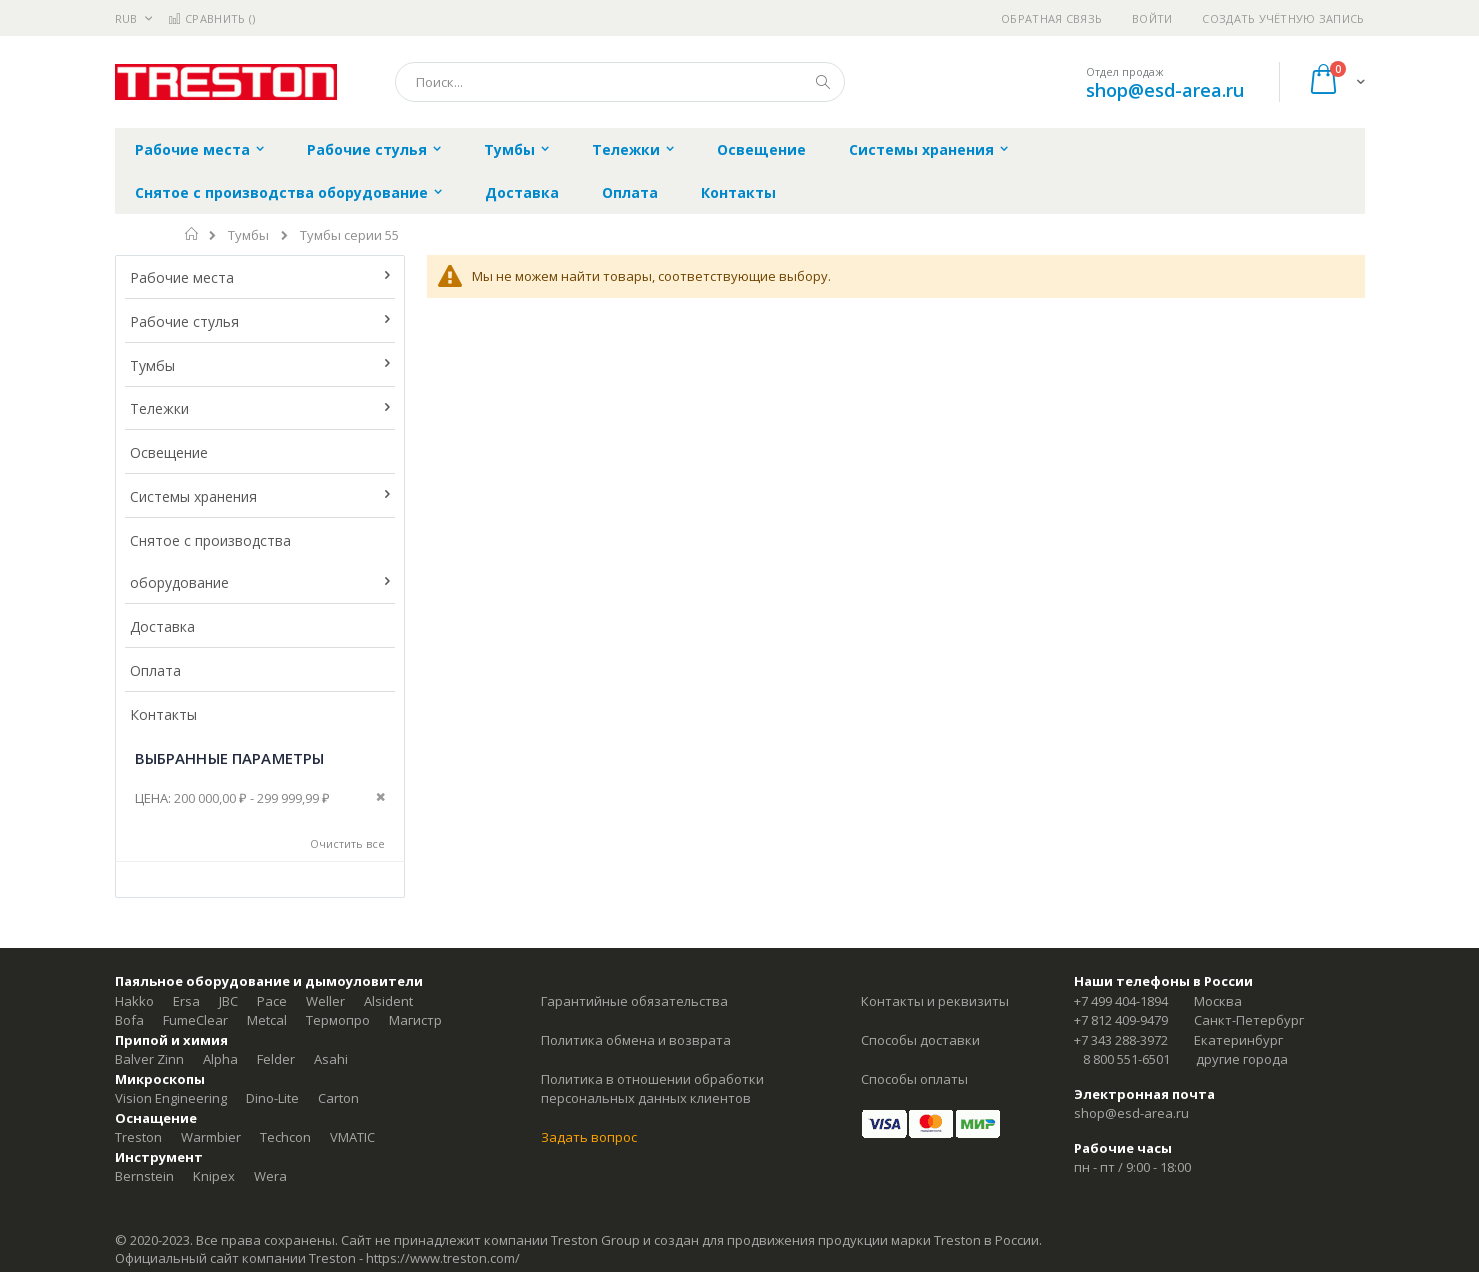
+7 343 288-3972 (1121, 1040)
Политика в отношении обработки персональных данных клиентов (652, 1089)
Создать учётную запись (1283, 18)
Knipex (214, 1176)
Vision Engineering (171, 1098)
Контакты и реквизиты (935, 1001)
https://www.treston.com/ (443, 1258)
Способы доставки (920, 1040)
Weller (325, 1001)
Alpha (220, 1059)
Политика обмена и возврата (636, 1040)
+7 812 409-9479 (1121, 1020)
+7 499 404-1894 (1121, 1001)
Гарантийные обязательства (634, 1001)
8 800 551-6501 (1126, 1059)
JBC (228, 1001)
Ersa (186, 1001)
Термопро (338, 1020)
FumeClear (195, 1020)
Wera (270, 1176)
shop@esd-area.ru (1165, 90)
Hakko (134, 1001)
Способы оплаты (914, 1079)
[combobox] (620, 82)
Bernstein (144, 1176)
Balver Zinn (149, 1059)
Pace (272, 1001)
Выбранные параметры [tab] (230, 758)
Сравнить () (211, 18)
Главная (192, 234)
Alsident (388, 1001)
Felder (276, 1059)
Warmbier (211, 1137)
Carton (338, 1098)
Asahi (331, 1059)
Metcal (267, 1020)
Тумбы (248, 235)
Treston (138, 1137)
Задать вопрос (589, 1137)
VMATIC (352, 1137)
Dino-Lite (272, 1098)
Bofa (129, 1020)
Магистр (415, 1020)
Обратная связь (1051, 18)
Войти (1152, 18)
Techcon (285, 1137)
